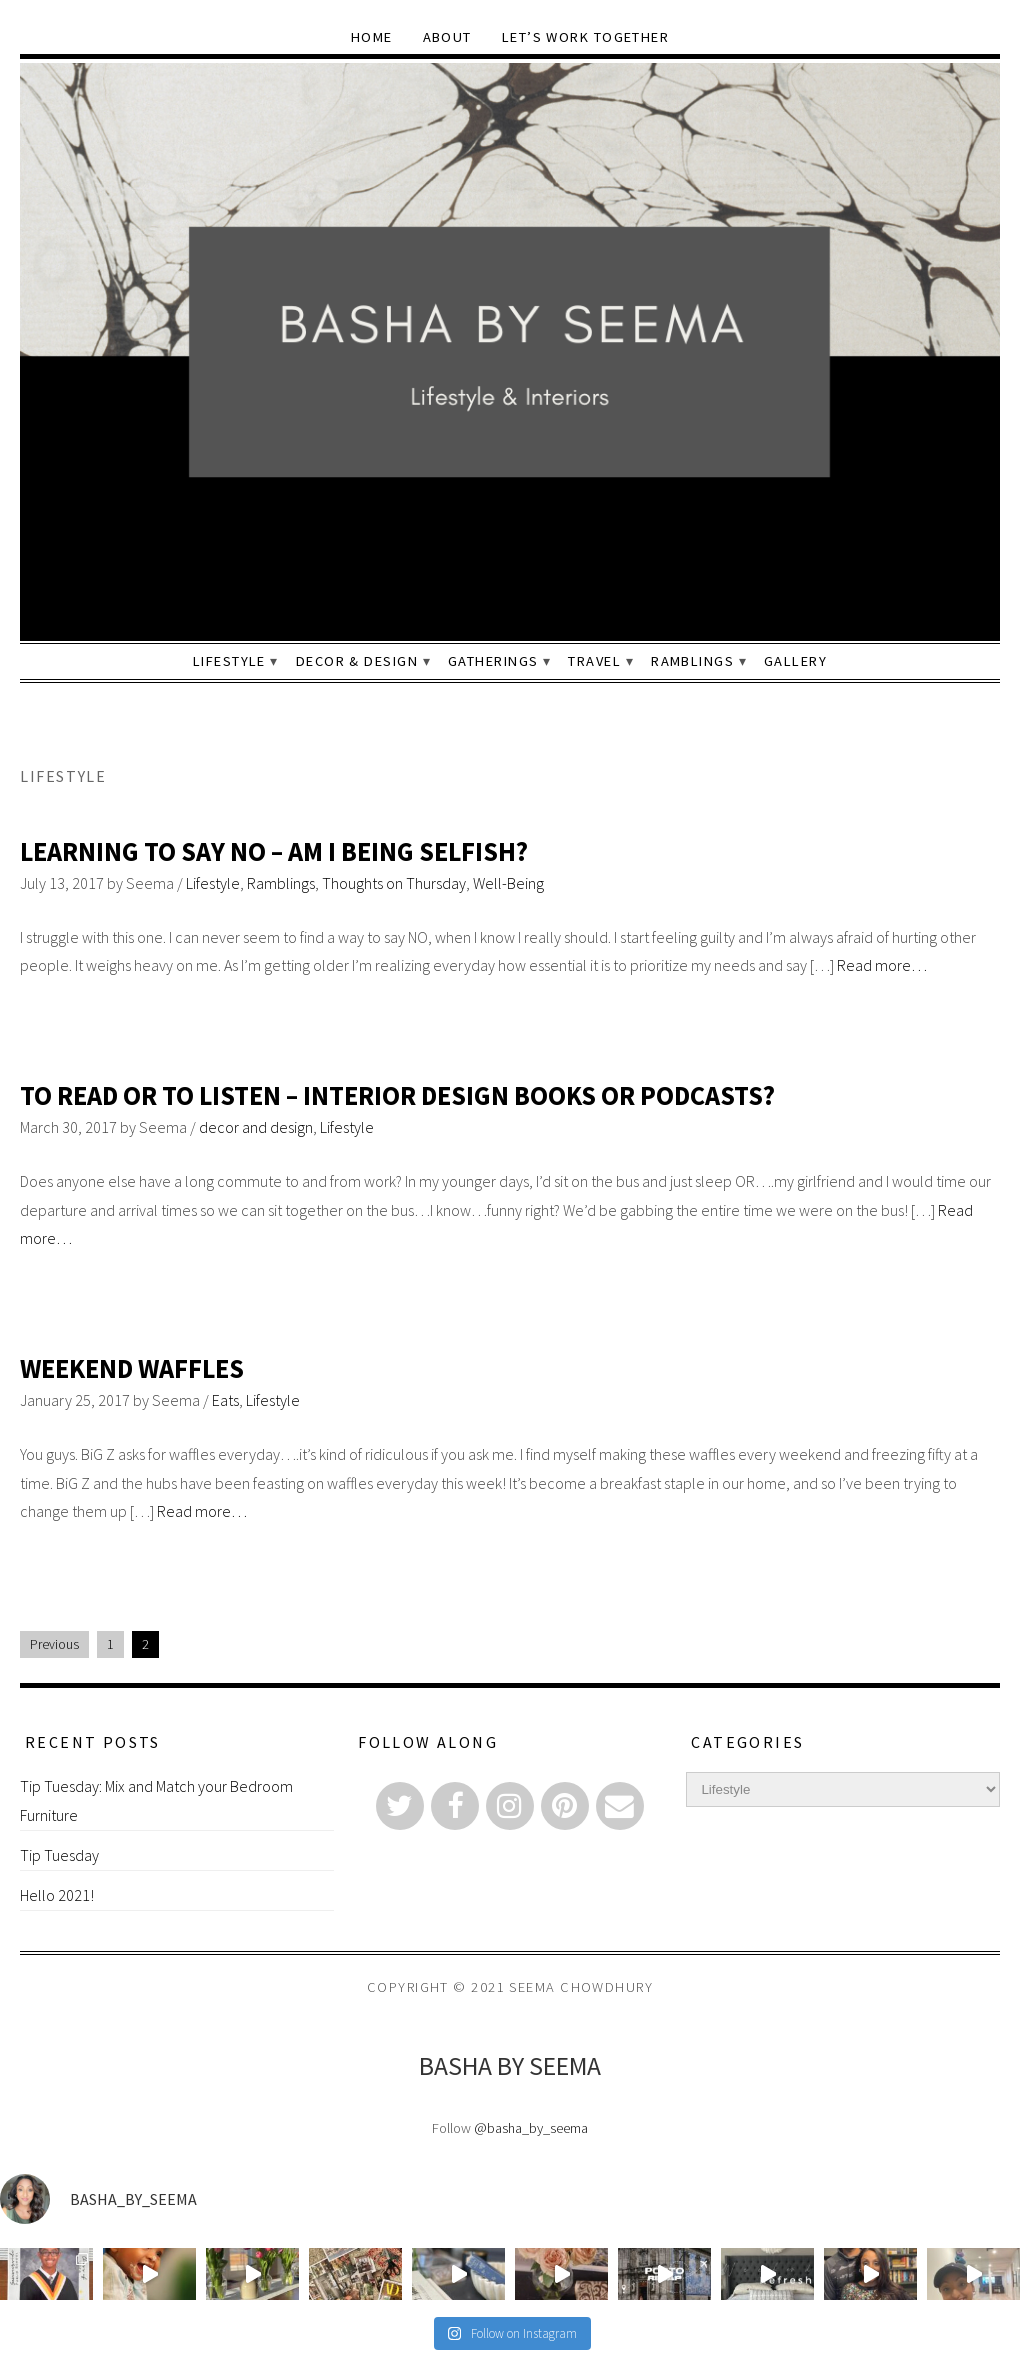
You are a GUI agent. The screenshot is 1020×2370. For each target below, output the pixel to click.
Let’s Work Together (585, 37)
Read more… (882, 965)
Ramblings (692, 661)
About (447, 37)
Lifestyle (229, 661)
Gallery (795, 661)
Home (372, 37)
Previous (54, 1644)
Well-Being (508, 883)
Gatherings (493, 661)
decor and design (256, 1127)
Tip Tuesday (59, 1855)
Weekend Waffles (132, 1368)
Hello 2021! (57, 1895)
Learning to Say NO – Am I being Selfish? (274, 851)
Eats (225, 1400)
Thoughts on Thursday (394, 883)
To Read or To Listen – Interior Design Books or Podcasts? (397, 1095)
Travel (594, 661)
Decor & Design (357, 661)
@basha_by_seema (531, 2128)
